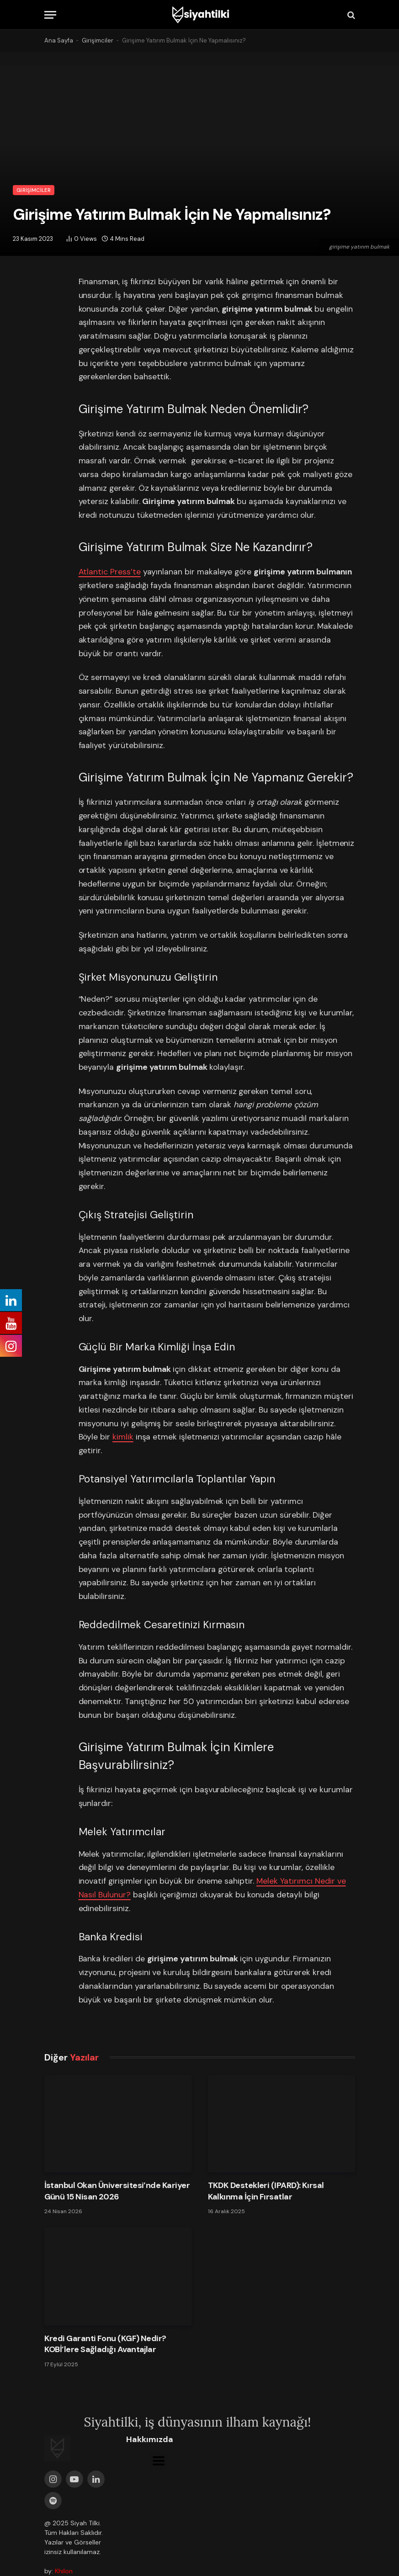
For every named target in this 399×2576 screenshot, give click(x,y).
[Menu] (50, 15)
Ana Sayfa (58, 40)
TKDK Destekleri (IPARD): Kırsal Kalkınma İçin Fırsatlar (266, 2191)
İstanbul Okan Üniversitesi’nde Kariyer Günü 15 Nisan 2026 (117, 2191)
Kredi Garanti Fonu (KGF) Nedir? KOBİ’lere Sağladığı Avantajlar (105, 2344)
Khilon (64, 2571)
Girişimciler (97, 40)
